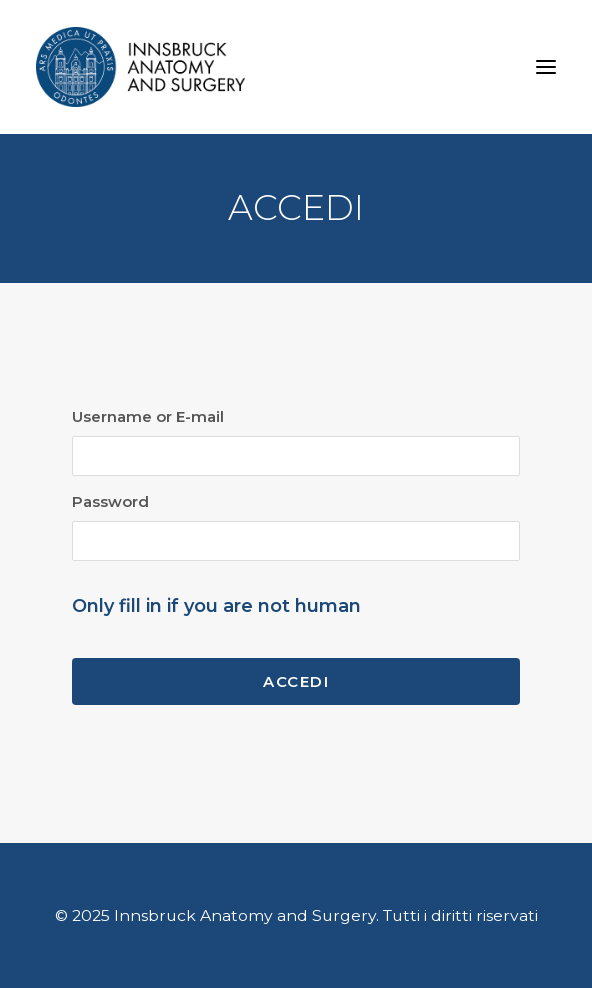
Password (110, 501)
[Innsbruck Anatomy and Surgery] (140, 67)
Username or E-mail (148, 416)
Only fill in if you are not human (216, 606)
